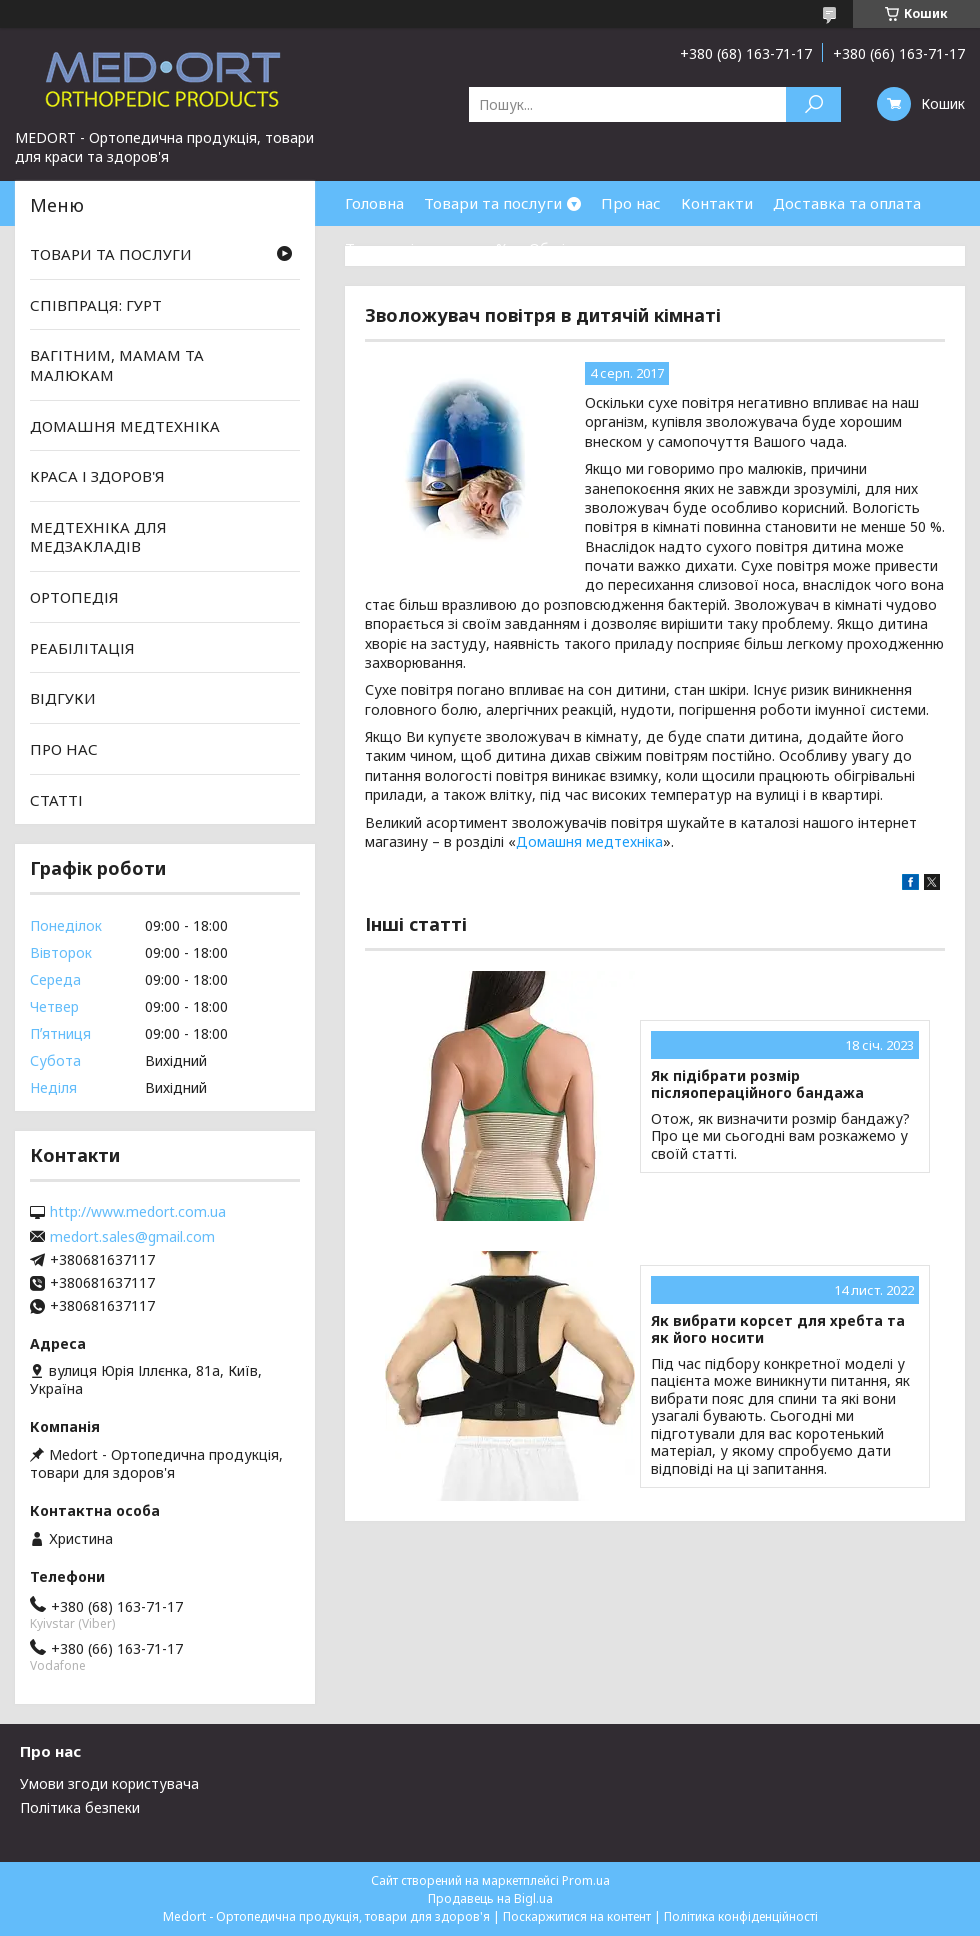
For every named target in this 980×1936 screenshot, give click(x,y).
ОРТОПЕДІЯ (74, 597)
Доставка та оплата (847, 203)
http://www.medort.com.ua (138, 1212)
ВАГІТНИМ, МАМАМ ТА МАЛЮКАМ (117, 365)
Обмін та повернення (608, 248)
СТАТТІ (56, 799)
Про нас (631, 203)
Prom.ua (586, 1880)
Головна (374, 203)
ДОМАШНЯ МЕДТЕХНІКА (125, 425)
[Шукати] (813, 104)
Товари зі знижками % (427, 248)
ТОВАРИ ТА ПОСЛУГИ (111, 254)
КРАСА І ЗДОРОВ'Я (97, 476)
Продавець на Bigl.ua (490, 1898)
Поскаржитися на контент (577, 1916)
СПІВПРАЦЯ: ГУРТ (96, 305)
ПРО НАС (64, 749)
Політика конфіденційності (741, 1916)
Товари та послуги (493, 203)
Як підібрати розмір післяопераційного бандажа (757, 1084)
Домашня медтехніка (589, 841)
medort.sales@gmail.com (132, 1237)
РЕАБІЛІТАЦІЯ (82, 648)
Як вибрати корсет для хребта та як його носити (778, 1329)
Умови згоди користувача (109, 1783)
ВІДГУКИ (63, 698)
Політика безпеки (80, 1807)
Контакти (717, 203)
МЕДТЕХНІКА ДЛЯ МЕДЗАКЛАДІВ (98, 537)
